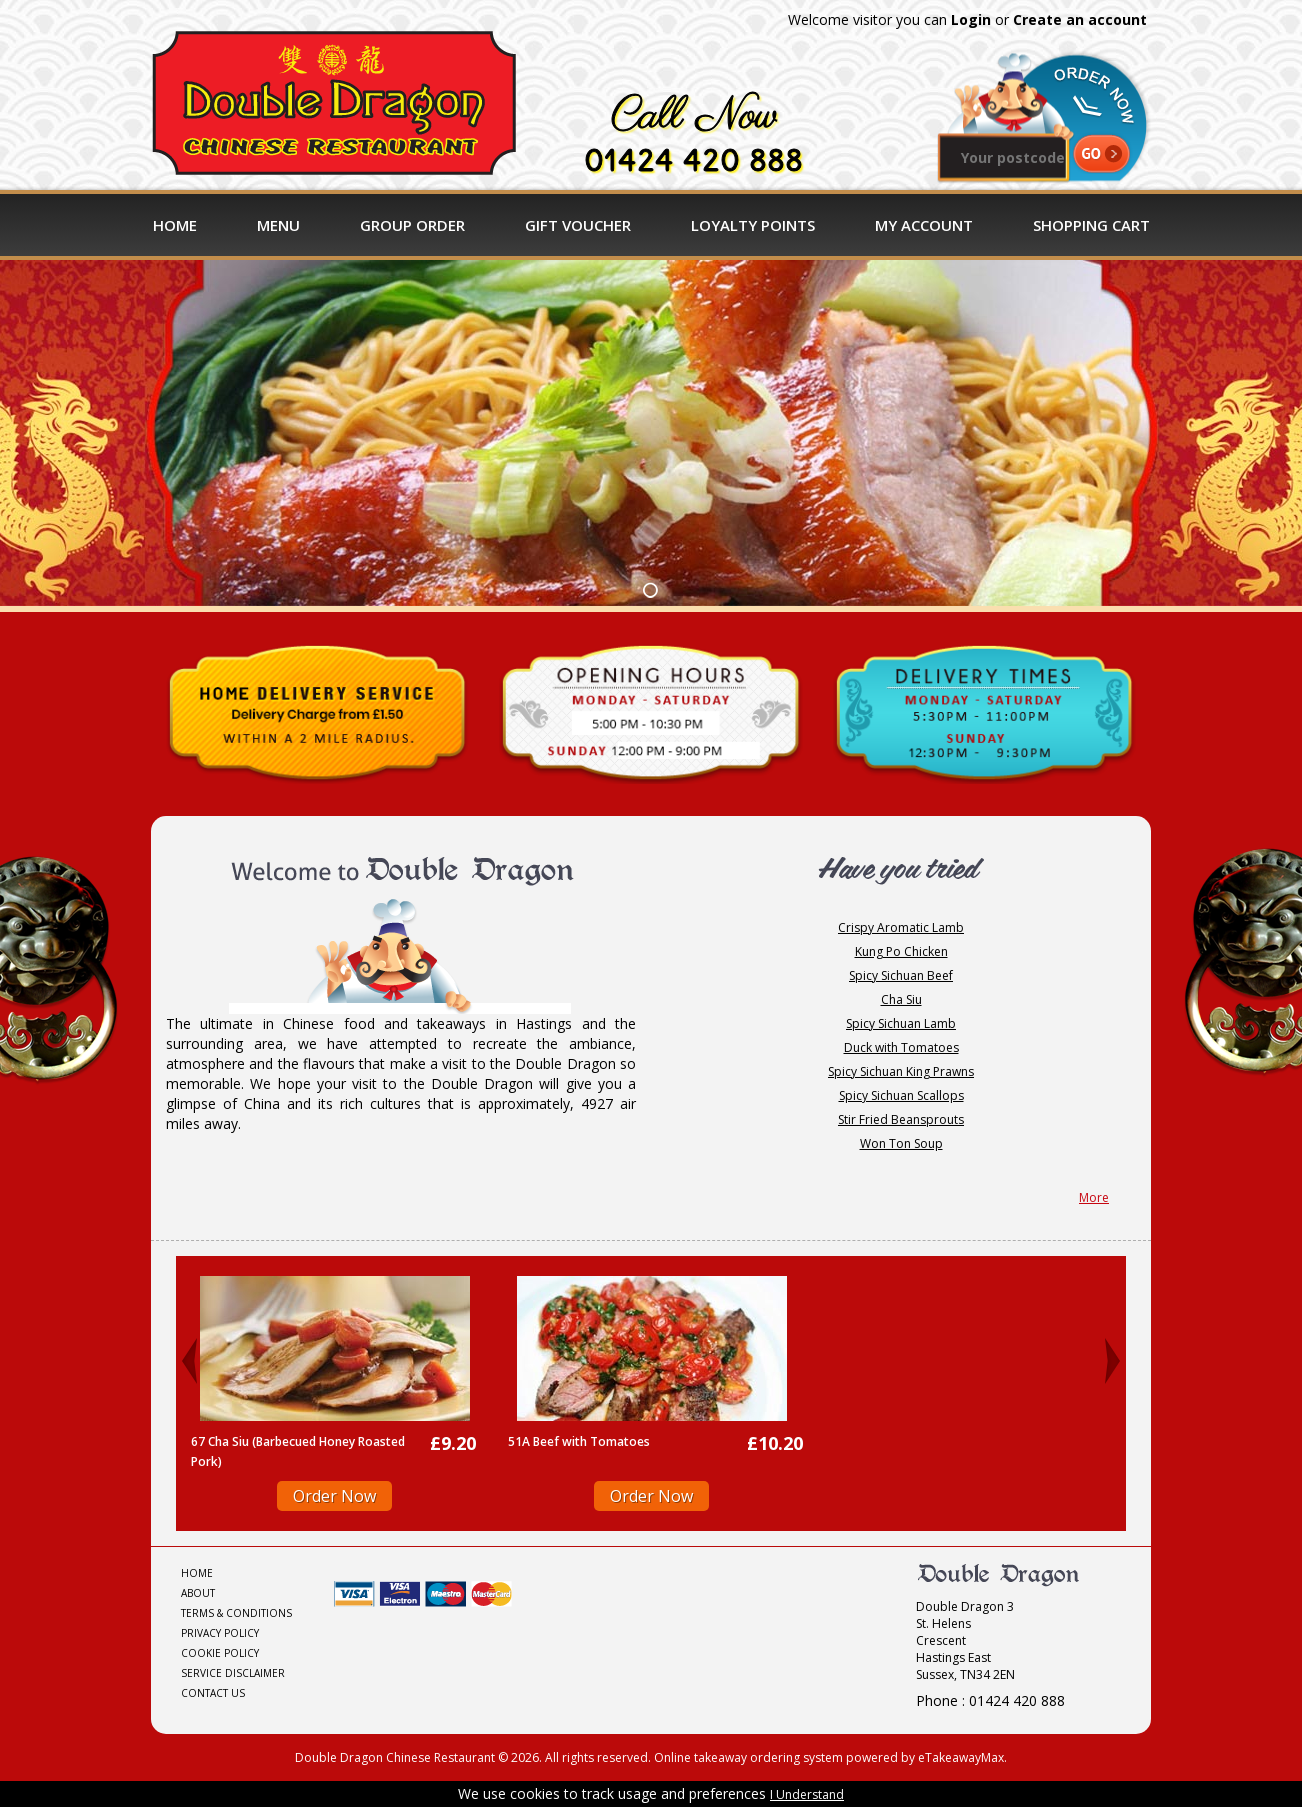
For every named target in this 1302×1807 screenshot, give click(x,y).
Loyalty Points (753, 225)
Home (175, 225)
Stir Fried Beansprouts (901, 1119)
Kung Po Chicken (901, 951)
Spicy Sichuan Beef (901, 975)
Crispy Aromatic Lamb (901, 927)
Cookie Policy (220, 1653)
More (1094, 1197)
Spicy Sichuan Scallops (901, 1095)
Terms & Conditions (236, 1613)
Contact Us (213, 1693)
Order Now (334, 1496)
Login (971, 19)
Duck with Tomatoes (901, 1047)
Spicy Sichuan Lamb (901, 1023)
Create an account (1080, 19)
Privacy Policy (220, 1633)
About (198, 1593)
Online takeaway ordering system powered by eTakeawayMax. (830, 1757)
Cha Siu (901, 999)
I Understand (807, 1794)
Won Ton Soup (901, 1143)
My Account (924, 225)
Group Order (412, 225)
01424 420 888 (693, 160)
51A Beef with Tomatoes (579, 1441)
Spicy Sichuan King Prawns (901, 1071)
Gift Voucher (578, 225)
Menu (278, 225)
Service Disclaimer (233, 1673)
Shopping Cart (1091, 225)
